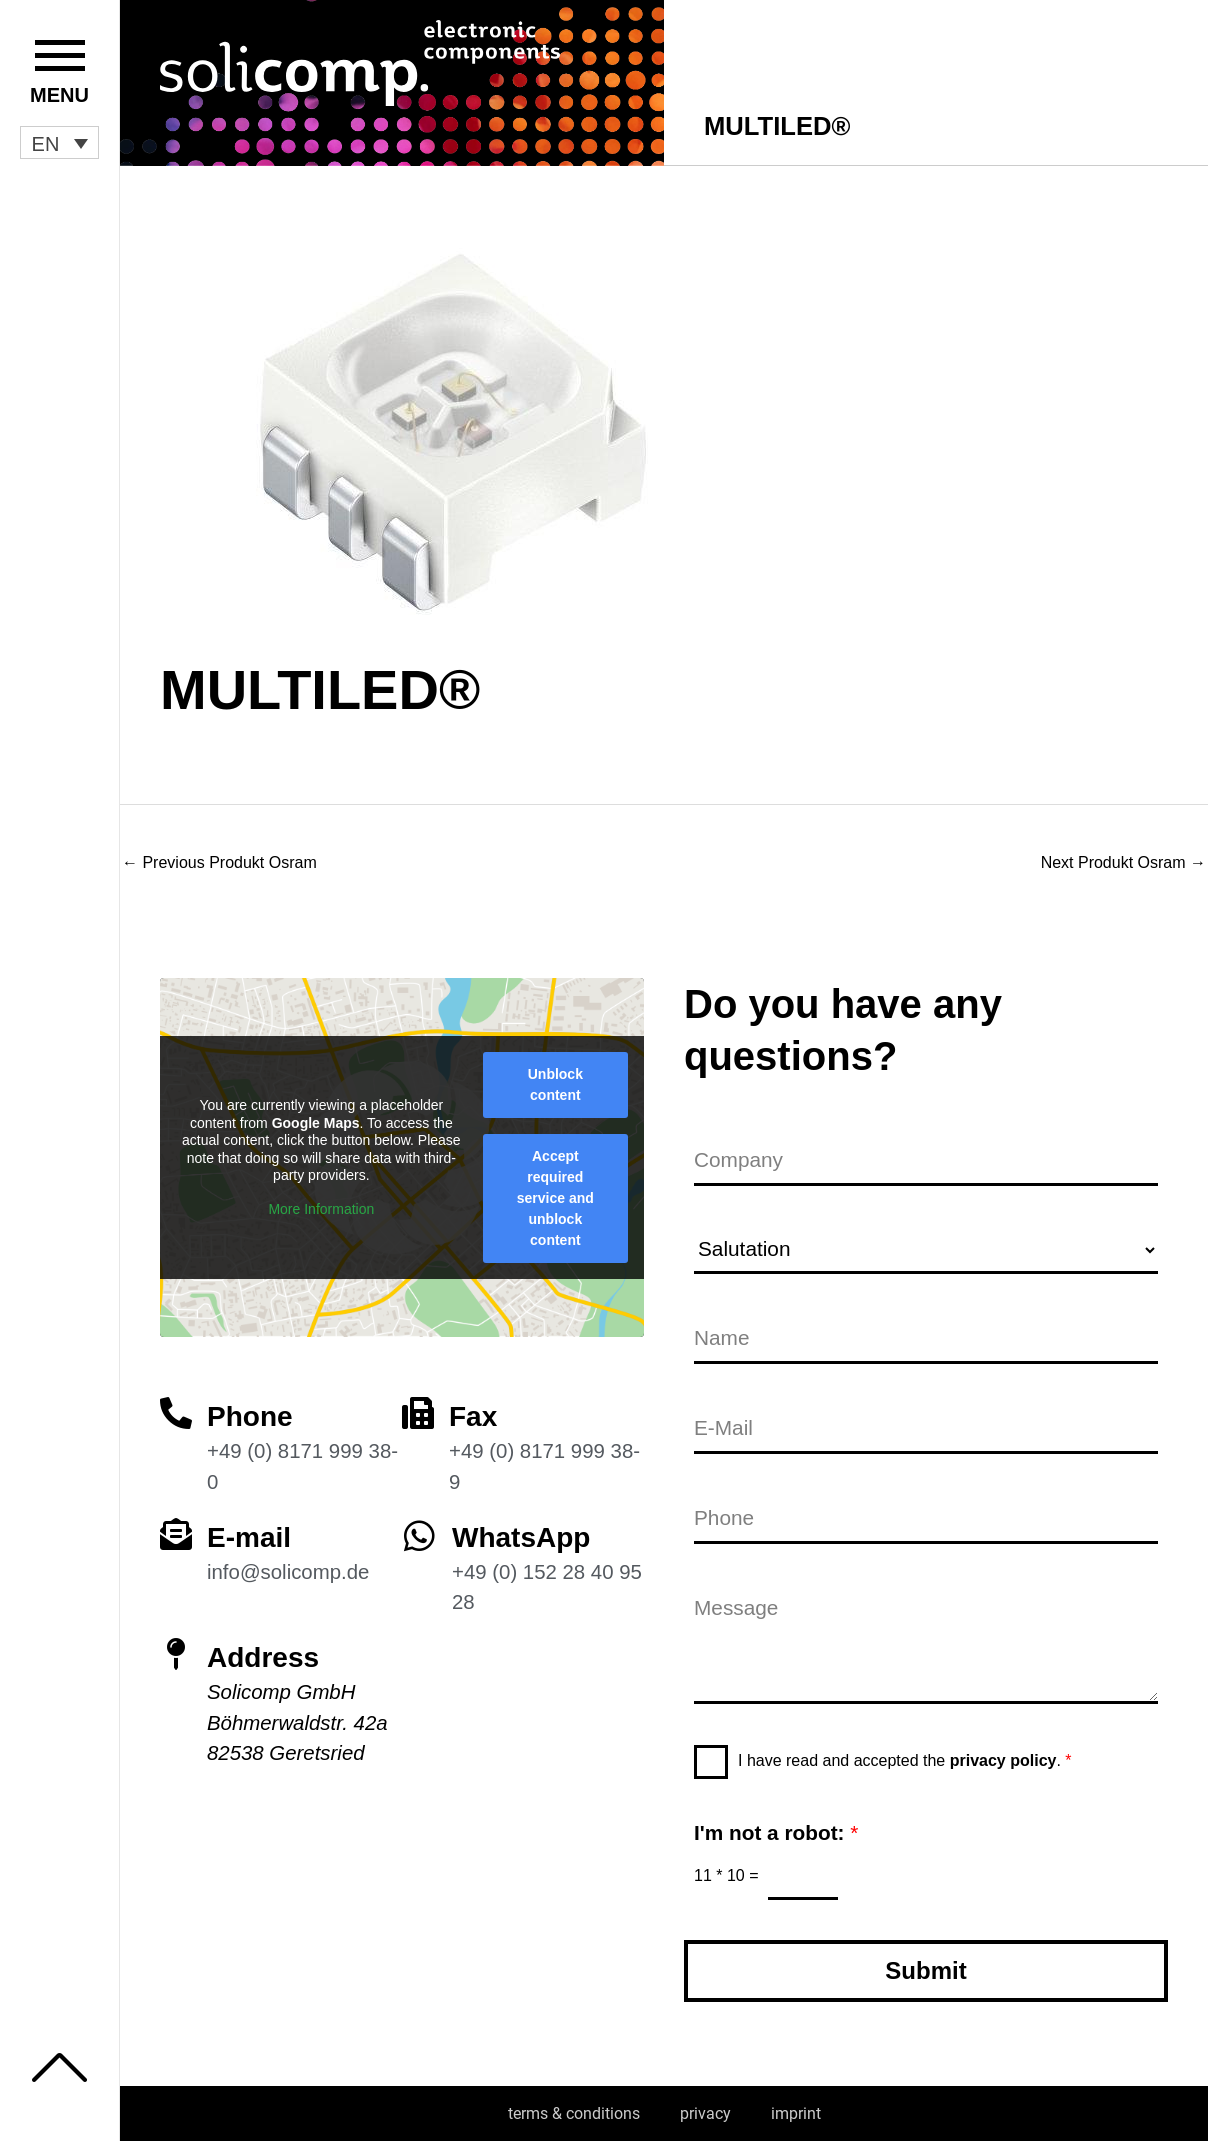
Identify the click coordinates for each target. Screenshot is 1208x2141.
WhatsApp (521, 1537)
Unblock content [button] (555, 1084)
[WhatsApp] (419, 1535)
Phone (250, 1416)
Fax (473, 1416)
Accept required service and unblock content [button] (555, 1198)
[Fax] (418, 1413)
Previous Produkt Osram (219, 863)
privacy (705, 2113)
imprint (796, 2113)
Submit (925, 1970)
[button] (59, 143)
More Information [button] (321, 1209)
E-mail (249, 1537)
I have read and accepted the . (905, 1760)
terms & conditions (574, 2113)
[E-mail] (176, 1534)
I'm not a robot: (776, 1832)
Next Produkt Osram (1123, 863)
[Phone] (176, 1413)
